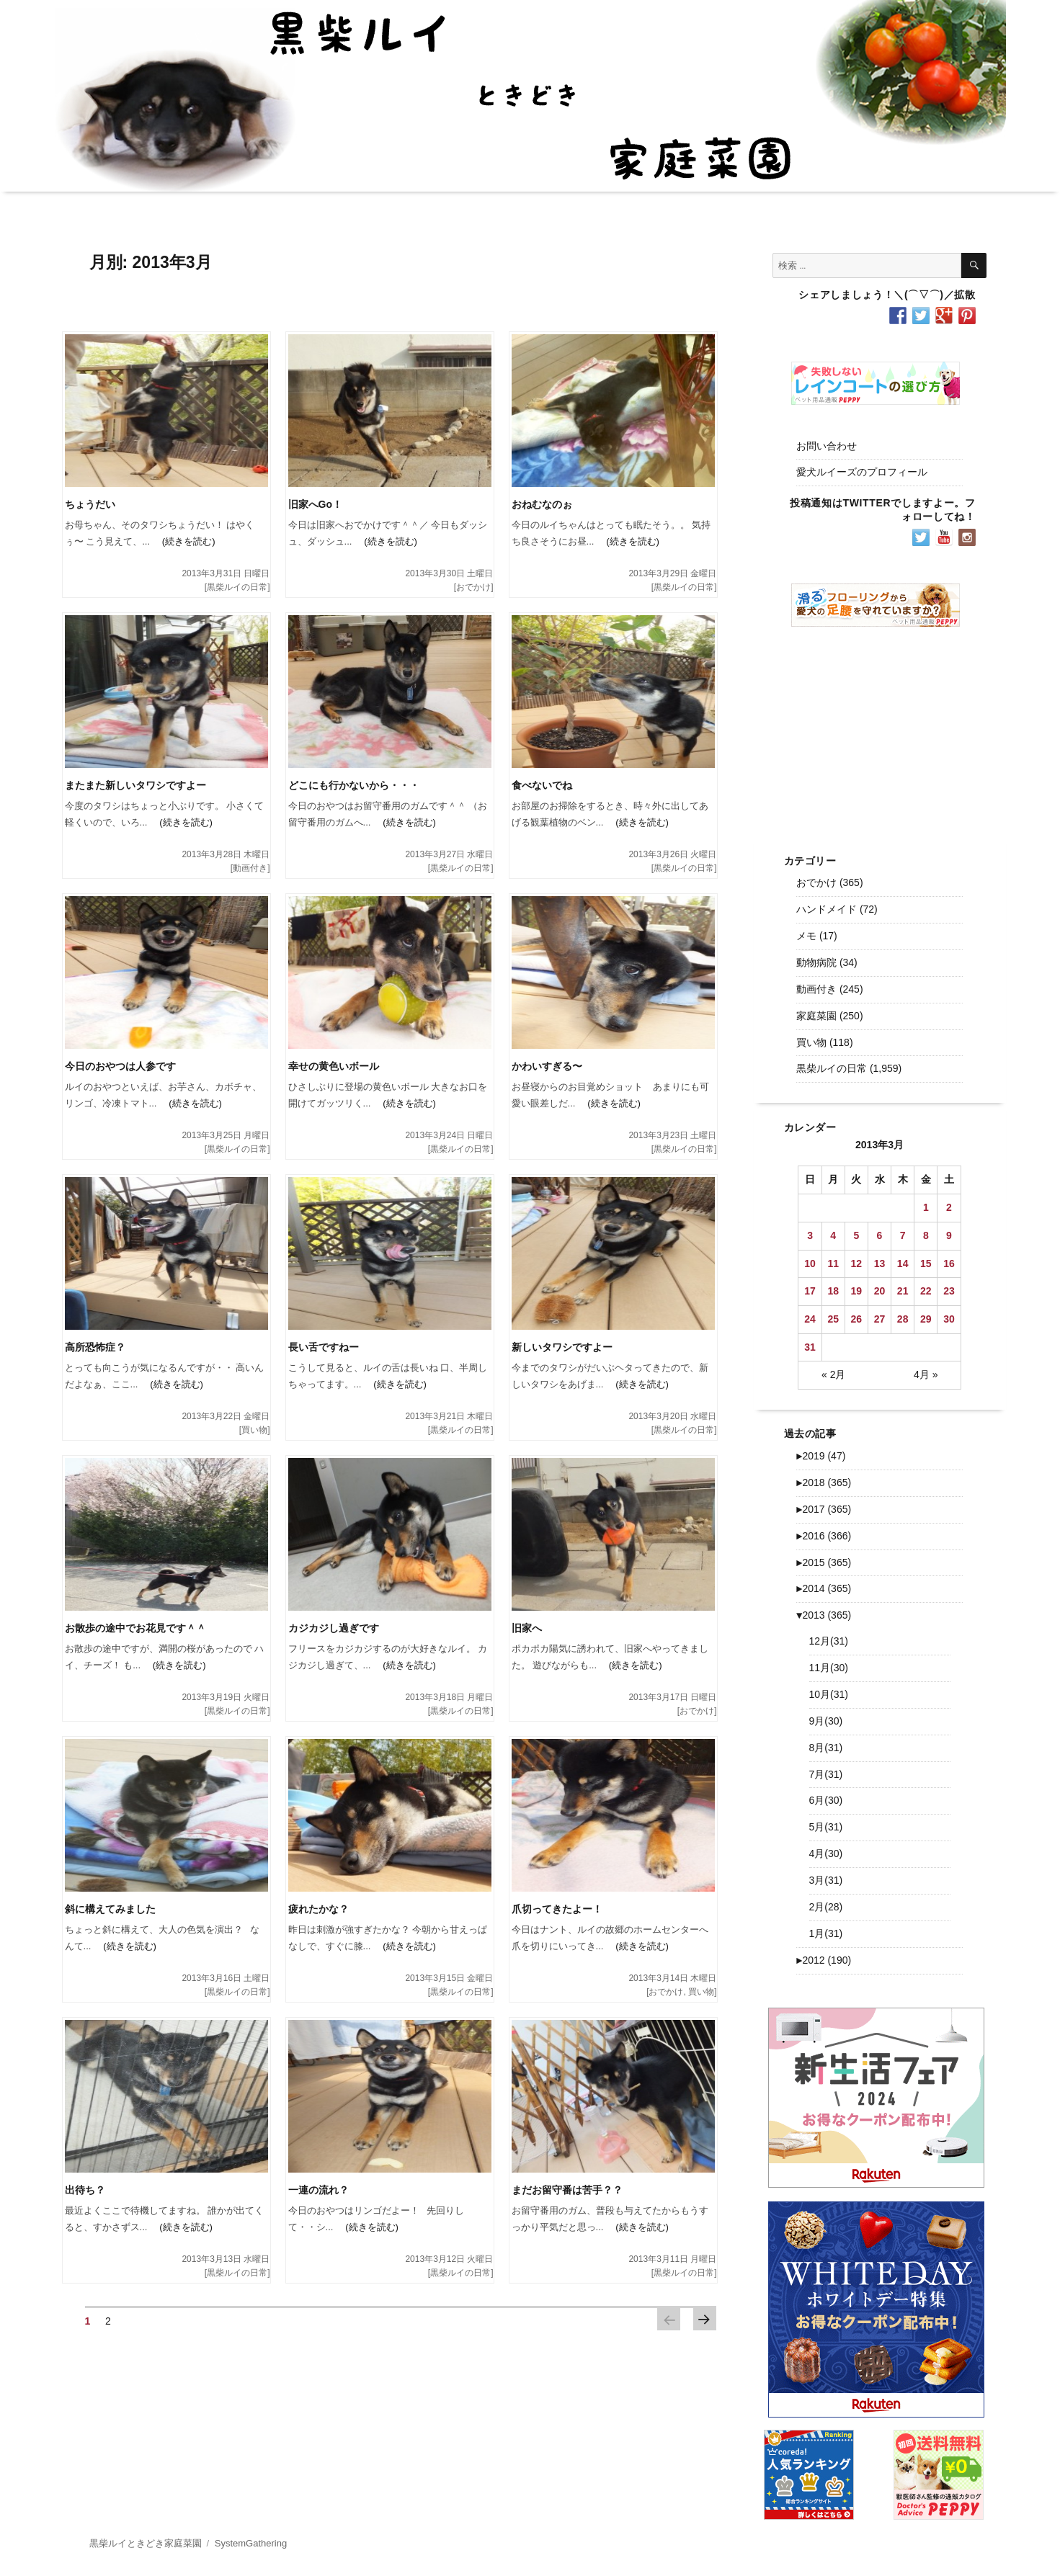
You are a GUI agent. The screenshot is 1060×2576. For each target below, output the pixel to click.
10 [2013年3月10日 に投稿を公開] (810, 1263)
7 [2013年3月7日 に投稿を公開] (903, 1235)
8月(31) (826, 1747)
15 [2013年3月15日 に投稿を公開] (926, 1263)
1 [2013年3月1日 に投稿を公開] (926, 1207)
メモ (806, 936)
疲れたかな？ (318, 1909)
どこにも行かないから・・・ (353, 785)
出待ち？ (85, 2190)
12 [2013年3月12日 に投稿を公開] (857, 1263)
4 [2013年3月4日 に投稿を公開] (833, 1235)
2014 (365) (823, 1588)
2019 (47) (820, 1456)
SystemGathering (251, 2543)
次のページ (704, 2319)
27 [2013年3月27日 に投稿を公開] (880, 1319)
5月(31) (826, 1827)
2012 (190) (823, 1960)
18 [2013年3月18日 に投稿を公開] (833, 1291)
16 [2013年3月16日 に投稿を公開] (949, 1263)
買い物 (254, 1430)
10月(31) (828, 1694)
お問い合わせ (826, 446)
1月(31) (826, 1933)
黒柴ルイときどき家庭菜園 (145, 2543)
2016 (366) (823, 1536)
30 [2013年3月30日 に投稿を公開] (949, 1319)
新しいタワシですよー (562, 1347)
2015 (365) (823, 1562)
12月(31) (828, 1641)
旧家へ (527, 1628)
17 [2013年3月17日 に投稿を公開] (810, 1291)
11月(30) (828, 1667)
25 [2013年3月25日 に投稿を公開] (833, 1319)
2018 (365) (823, 1482)
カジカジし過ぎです (333, 1628)
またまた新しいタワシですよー (135, 785)
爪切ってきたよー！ (557, 1909)
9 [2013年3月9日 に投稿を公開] (949, 1235)
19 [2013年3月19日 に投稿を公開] (857, 1291)
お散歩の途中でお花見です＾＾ (135, 1628)
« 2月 (833, 1374)
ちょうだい (90, 504)
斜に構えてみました (110, 1909)
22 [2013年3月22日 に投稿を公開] (926, 1291)
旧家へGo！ (315, 504)
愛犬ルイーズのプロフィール (861, 472)
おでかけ (473, 587)
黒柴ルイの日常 (237, 587)
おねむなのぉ (542, 504)
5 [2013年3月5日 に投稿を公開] (856, 1235)
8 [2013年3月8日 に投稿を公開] (926, 1235)
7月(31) (826, 1774)
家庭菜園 (816, 1015)
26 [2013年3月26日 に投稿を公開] (857, 1319)
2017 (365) (823, 1509)
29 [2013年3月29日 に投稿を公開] (926, 1319)
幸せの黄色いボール (333, 1066)
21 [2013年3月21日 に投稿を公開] (903, 1291)
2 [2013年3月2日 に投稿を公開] (949, 1207)
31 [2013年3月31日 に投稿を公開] (810, 1347)
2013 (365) (823, 1615)
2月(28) (826, 1907)
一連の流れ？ (318, 2190)
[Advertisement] (879, 729)
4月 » (925, 1374)
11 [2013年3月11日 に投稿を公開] (833, 1263)
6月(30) (826, 1800)
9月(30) (826, 1721)
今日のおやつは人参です (120, 1066)
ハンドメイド (826, 909)
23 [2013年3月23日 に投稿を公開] (949, 1291)
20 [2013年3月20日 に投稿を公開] (880, 1291)
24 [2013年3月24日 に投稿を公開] (810, 1319)
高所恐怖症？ (95, 1347)
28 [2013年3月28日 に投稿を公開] (903, 1319)
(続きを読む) (182, 541)
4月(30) (826, 1853)
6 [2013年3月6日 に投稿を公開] (880, 1235)
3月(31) (826, 1880)
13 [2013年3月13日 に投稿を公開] (880, 1263)
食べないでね (542, 785)
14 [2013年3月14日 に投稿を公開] (903, 1263)
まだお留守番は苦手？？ (567, 2190)
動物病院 (816, 962)
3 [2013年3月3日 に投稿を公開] (810, 1235)
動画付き (250, 868)
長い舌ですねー (323, 1347)
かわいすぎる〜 (547, 1066)
